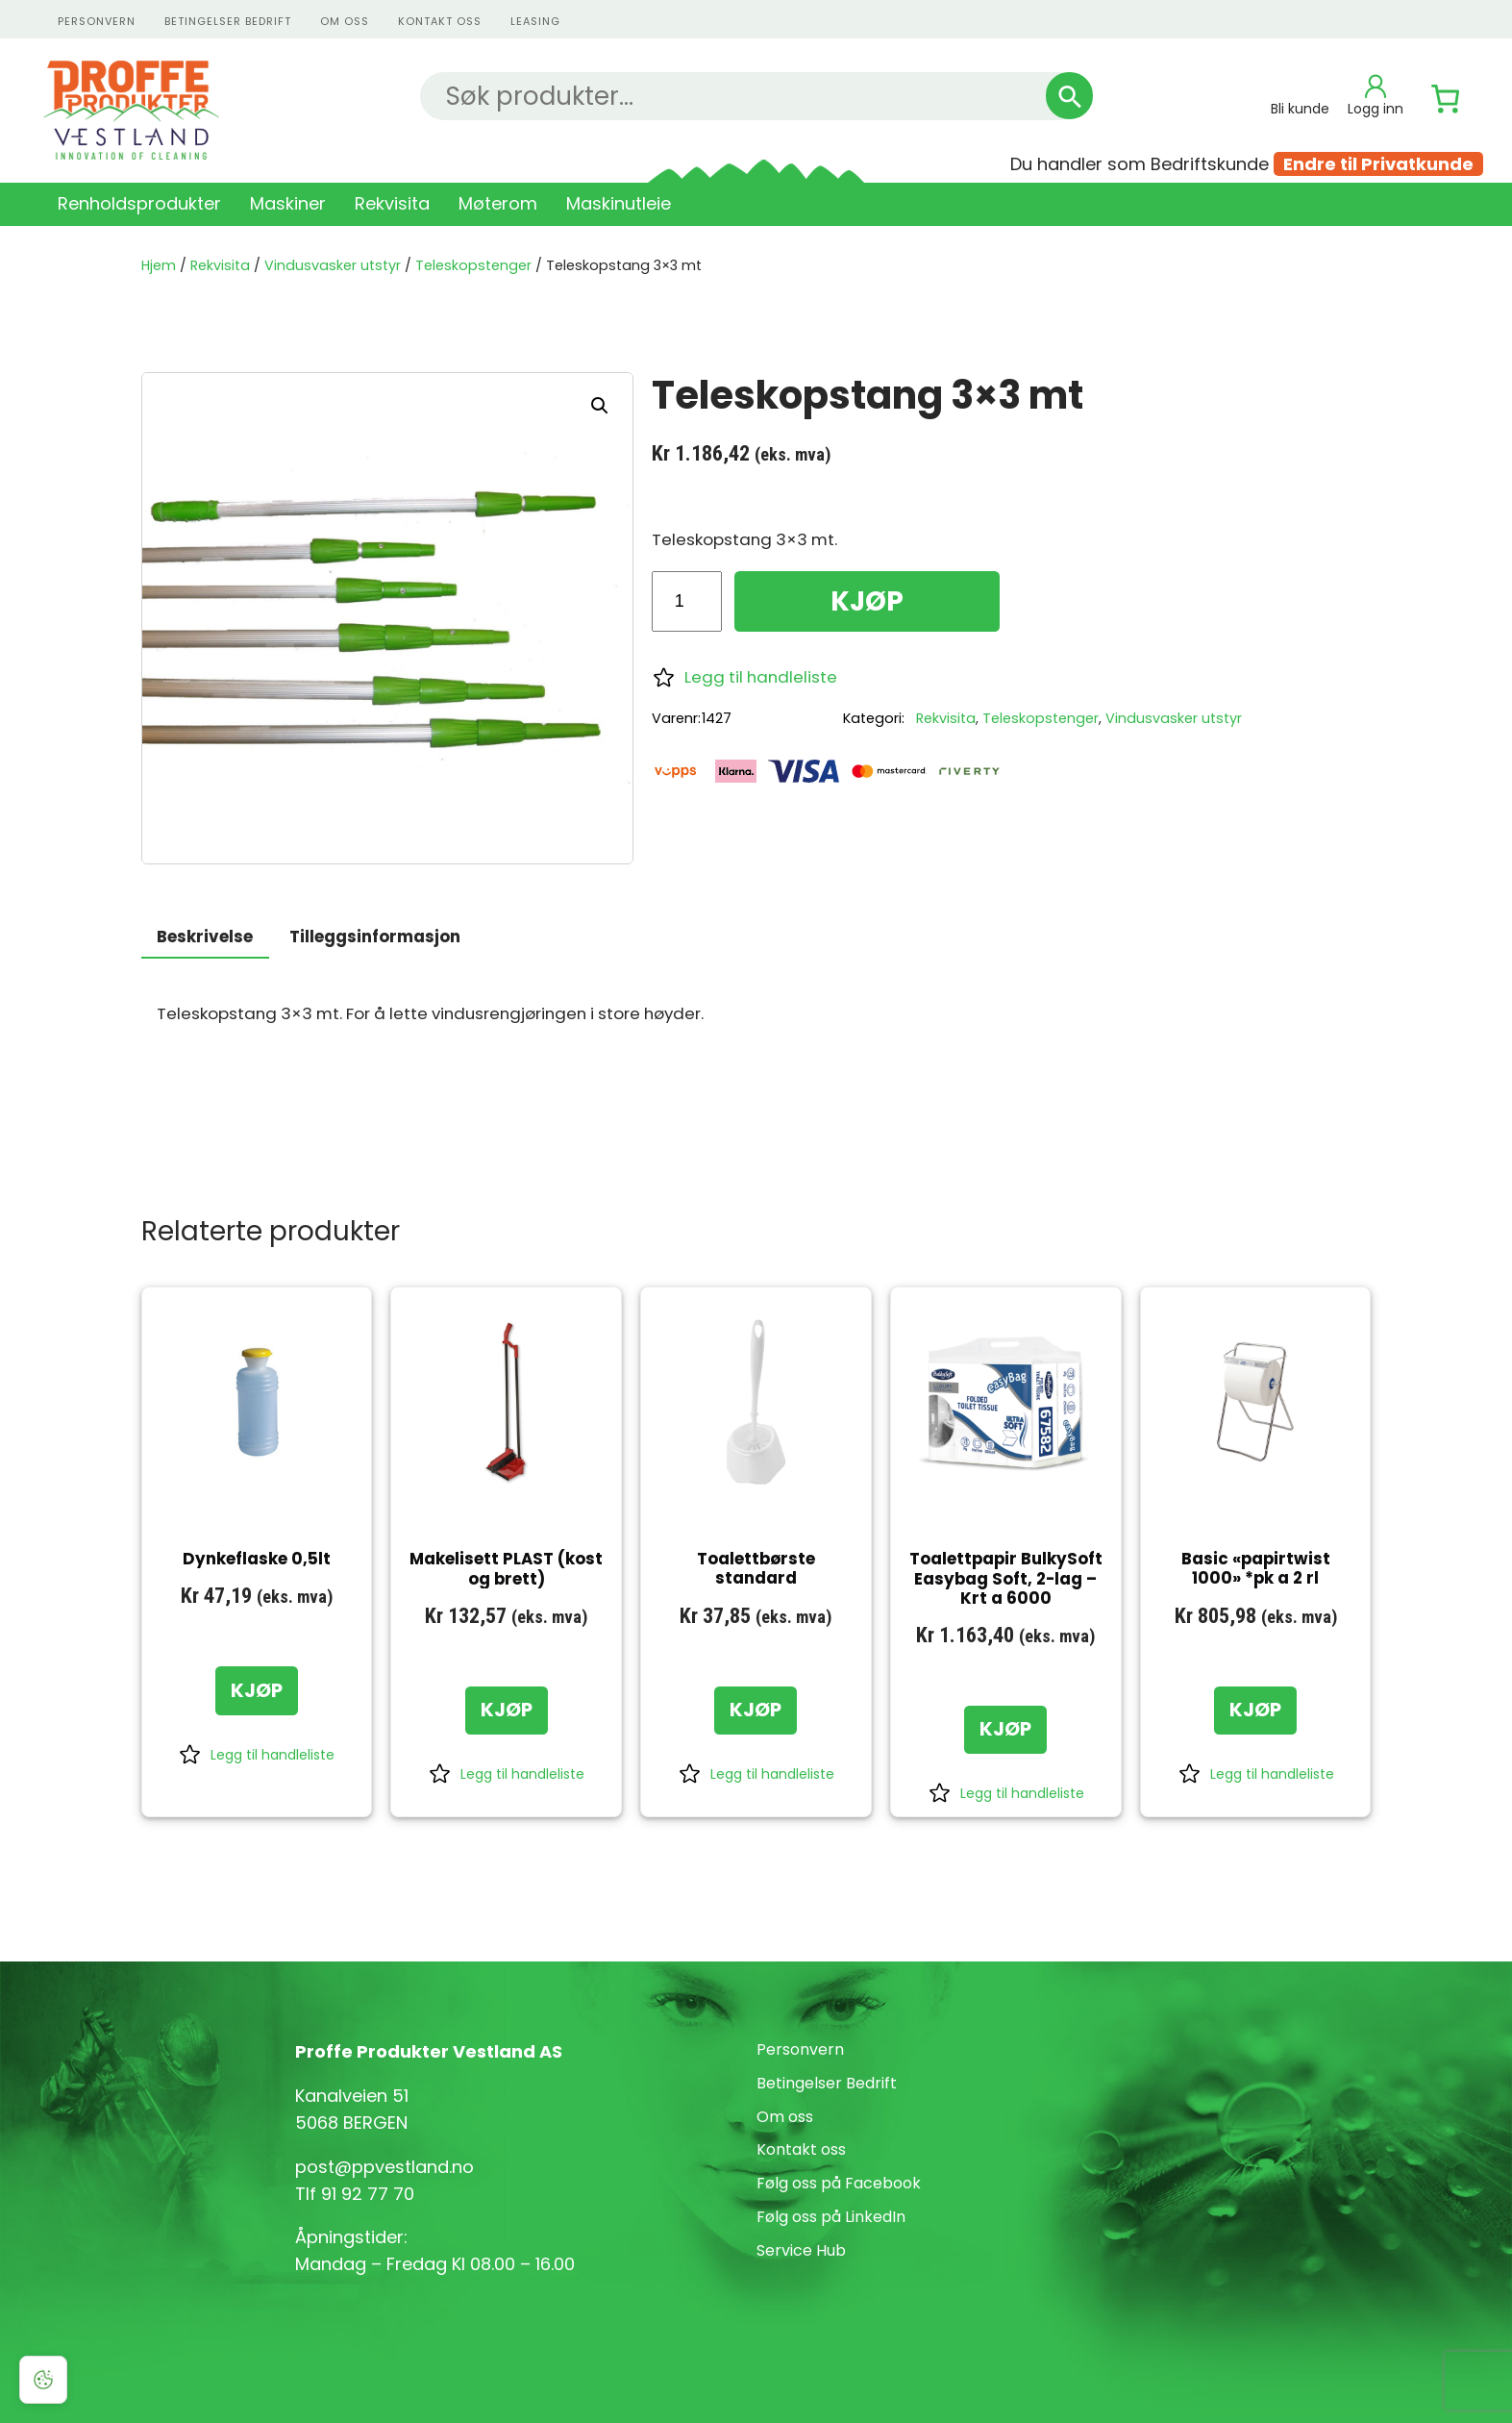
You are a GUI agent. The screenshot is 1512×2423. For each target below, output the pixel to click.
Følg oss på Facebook (838, 2183)
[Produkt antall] (687, 601)
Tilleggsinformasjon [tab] (374, 936)
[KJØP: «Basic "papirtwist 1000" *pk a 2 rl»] (1255, 1710)
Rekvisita (392, 203)
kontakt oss (440, 21)
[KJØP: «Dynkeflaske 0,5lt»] (256, 1690)
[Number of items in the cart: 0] (1445, 99)
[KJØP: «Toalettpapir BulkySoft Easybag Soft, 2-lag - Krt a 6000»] (1005, 1730)
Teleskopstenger (473, 265)
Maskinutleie (618, 203)
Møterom (498, 203)
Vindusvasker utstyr (332, 265)
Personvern (800, 2049)
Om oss (344, 21)
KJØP (867, 601)
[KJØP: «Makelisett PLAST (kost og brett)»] (506, 1710)
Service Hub (801, 2250)
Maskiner (288, 203)
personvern (97, 21)
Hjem (158, 265)
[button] (599, 405)
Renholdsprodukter (139, 203)
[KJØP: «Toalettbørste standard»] (755, 1710)
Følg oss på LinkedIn (830, 2217)
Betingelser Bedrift (227, 21)
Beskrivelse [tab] (205, 936)
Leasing (535, 21)
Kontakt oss (801, 2149)
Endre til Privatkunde (1378, 164)
